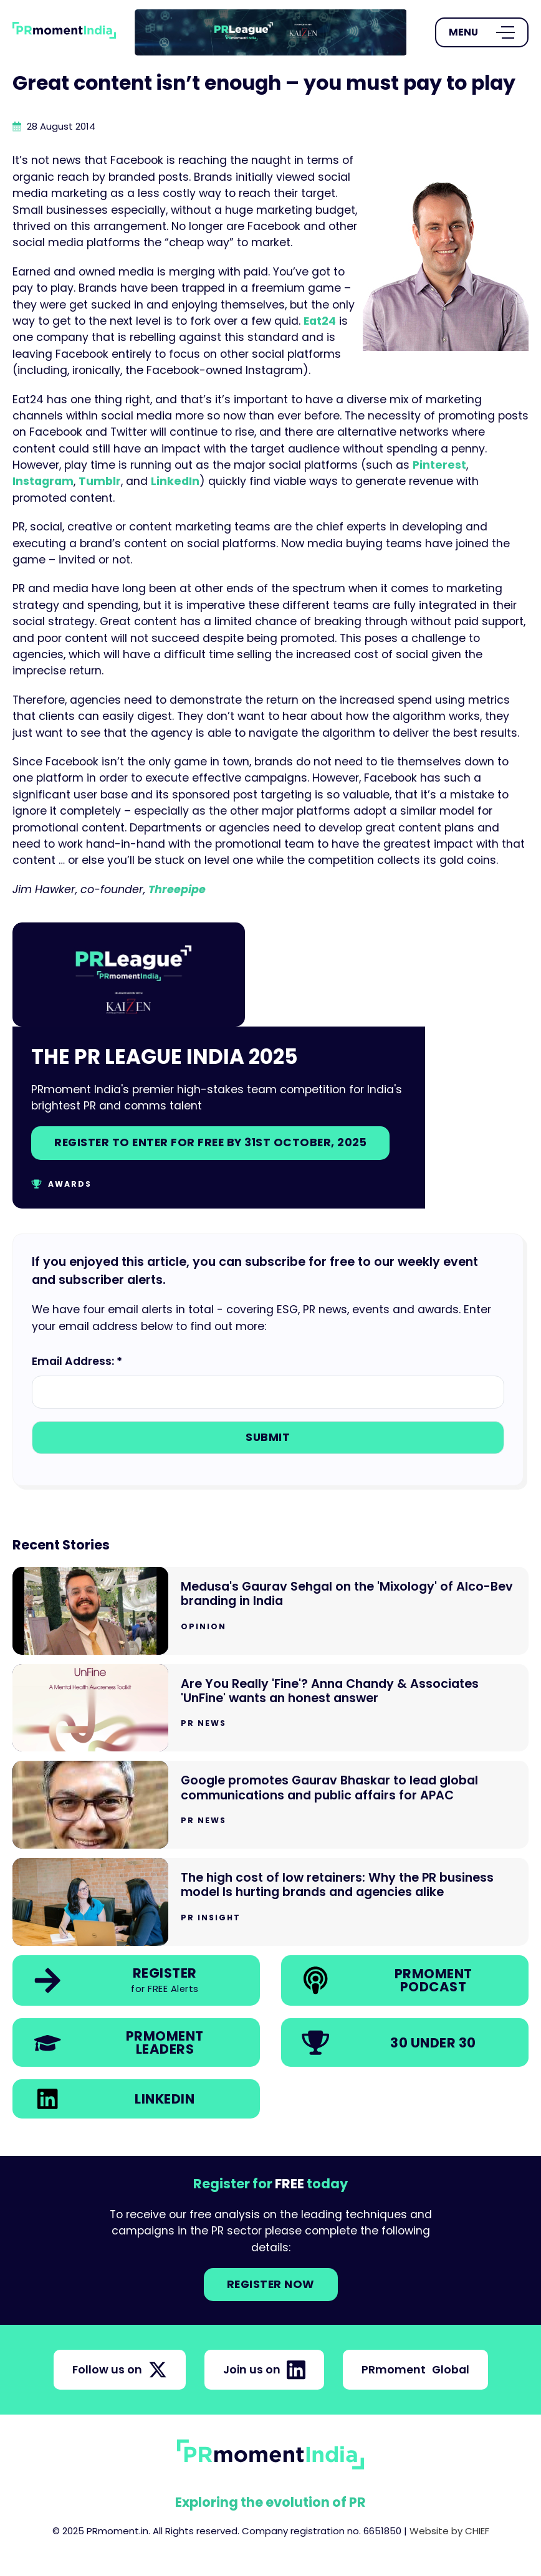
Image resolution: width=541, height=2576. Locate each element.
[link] (271, 32)
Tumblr (100, 481)
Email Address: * (77, 1361)
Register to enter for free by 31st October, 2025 (210, 1142)
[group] (271, 32)
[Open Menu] (482, 32)
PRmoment (415, 2370)
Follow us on (119, 2369)
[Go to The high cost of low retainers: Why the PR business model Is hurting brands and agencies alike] (270, 1902)
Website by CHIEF (449, 2530)
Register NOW (271, 2284)
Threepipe (177, 889)
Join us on (264, 2369)
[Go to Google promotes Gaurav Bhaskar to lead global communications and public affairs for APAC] (270, 1805)
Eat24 (320, 321)
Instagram (43, 481)
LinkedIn (175, 481)
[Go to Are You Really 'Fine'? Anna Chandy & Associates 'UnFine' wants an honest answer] (270, 1708)
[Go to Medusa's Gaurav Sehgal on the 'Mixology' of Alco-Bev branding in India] (270, 1611)
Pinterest (439, 464)
